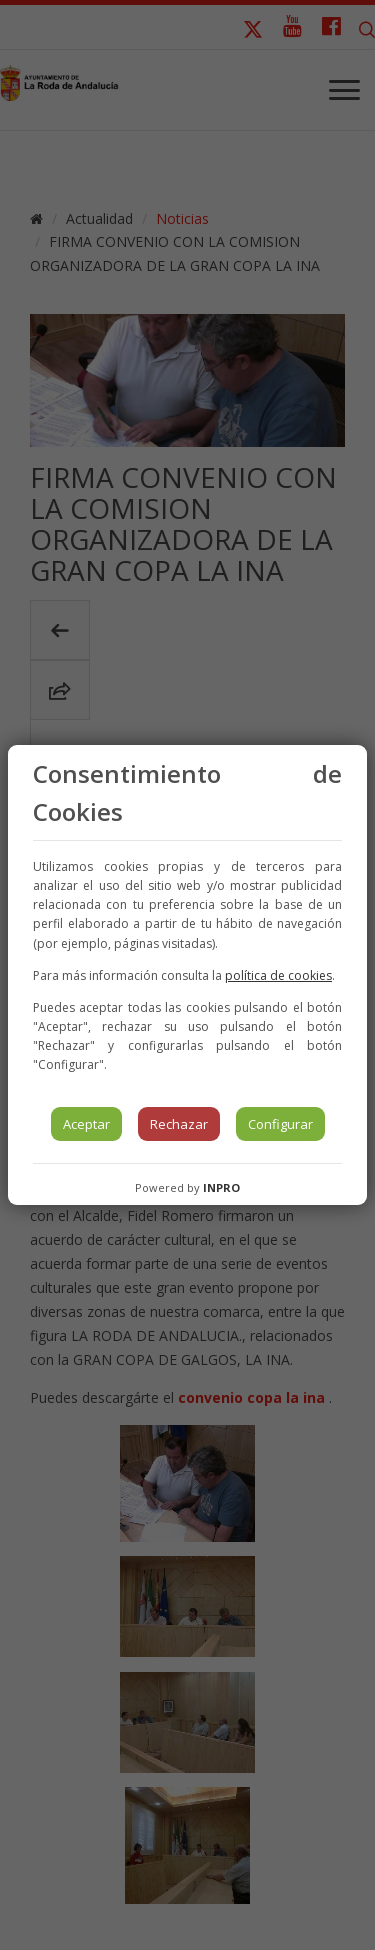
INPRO (221, 1187)
